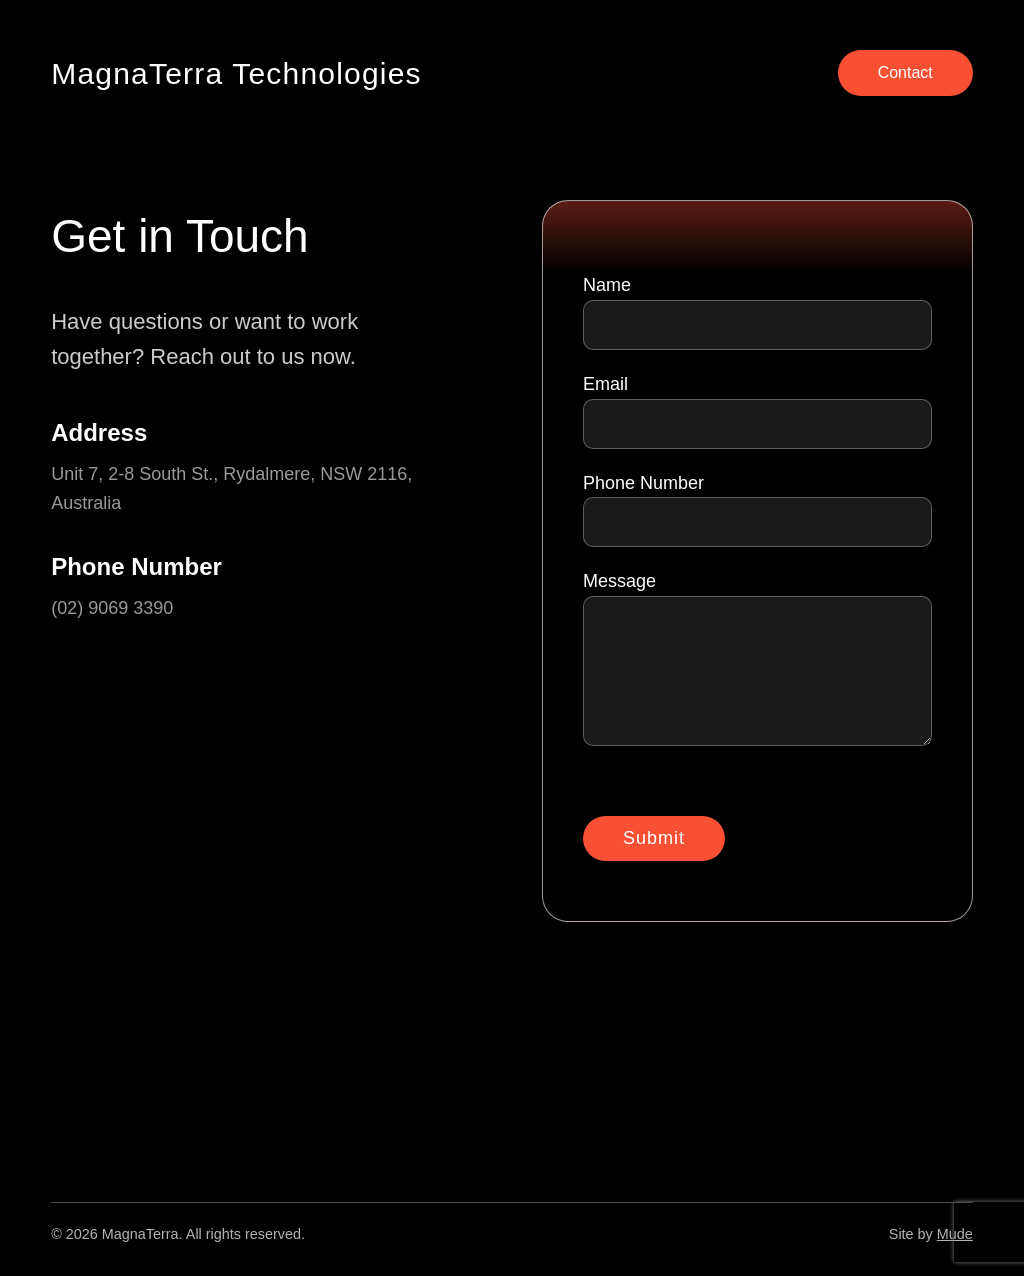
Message (757, 663)
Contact (905, 72)
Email (757, 411)
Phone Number (757, 510)
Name (757, 312)
